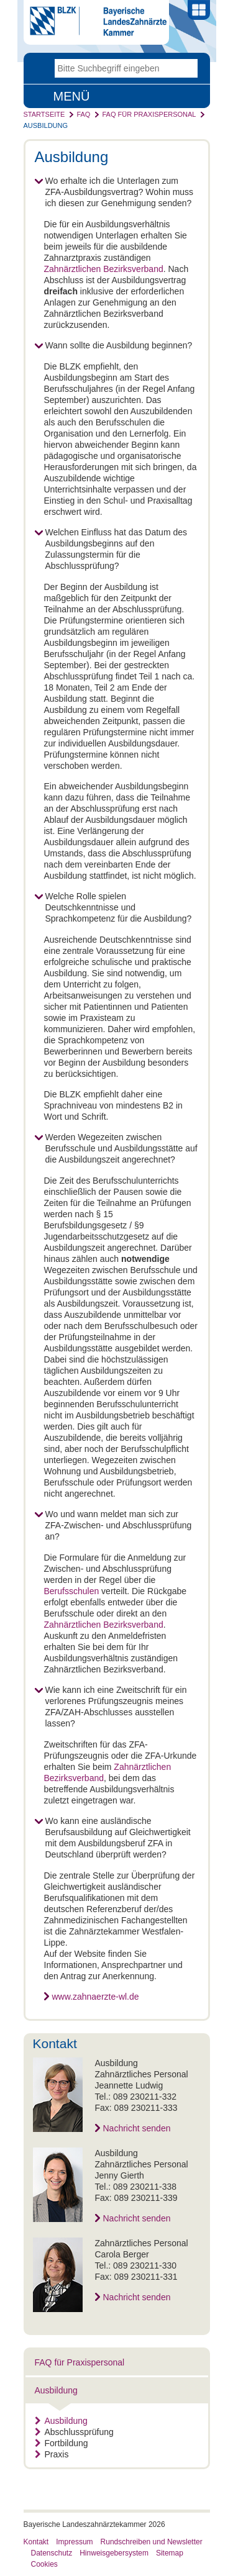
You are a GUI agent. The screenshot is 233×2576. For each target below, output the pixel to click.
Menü (71, 96)
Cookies (44, 2564)
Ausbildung (46, 125)
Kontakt (36, 2541)
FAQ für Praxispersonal (149, 114)
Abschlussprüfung (74, 2432)
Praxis (52, 2454)
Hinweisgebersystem (114, 2553)
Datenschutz (52, 2553)
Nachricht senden (137, 2128)
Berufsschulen (71, 1591)
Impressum (74, 2541)
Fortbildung (61, 2443)
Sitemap (169, 2553)
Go (188, 68)
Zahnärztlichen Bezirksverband (103, 269)
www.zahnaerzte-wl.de (95, 1997)
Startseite (44, 114)
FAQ (83, 114)
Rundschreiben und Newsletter (152, 2541)
